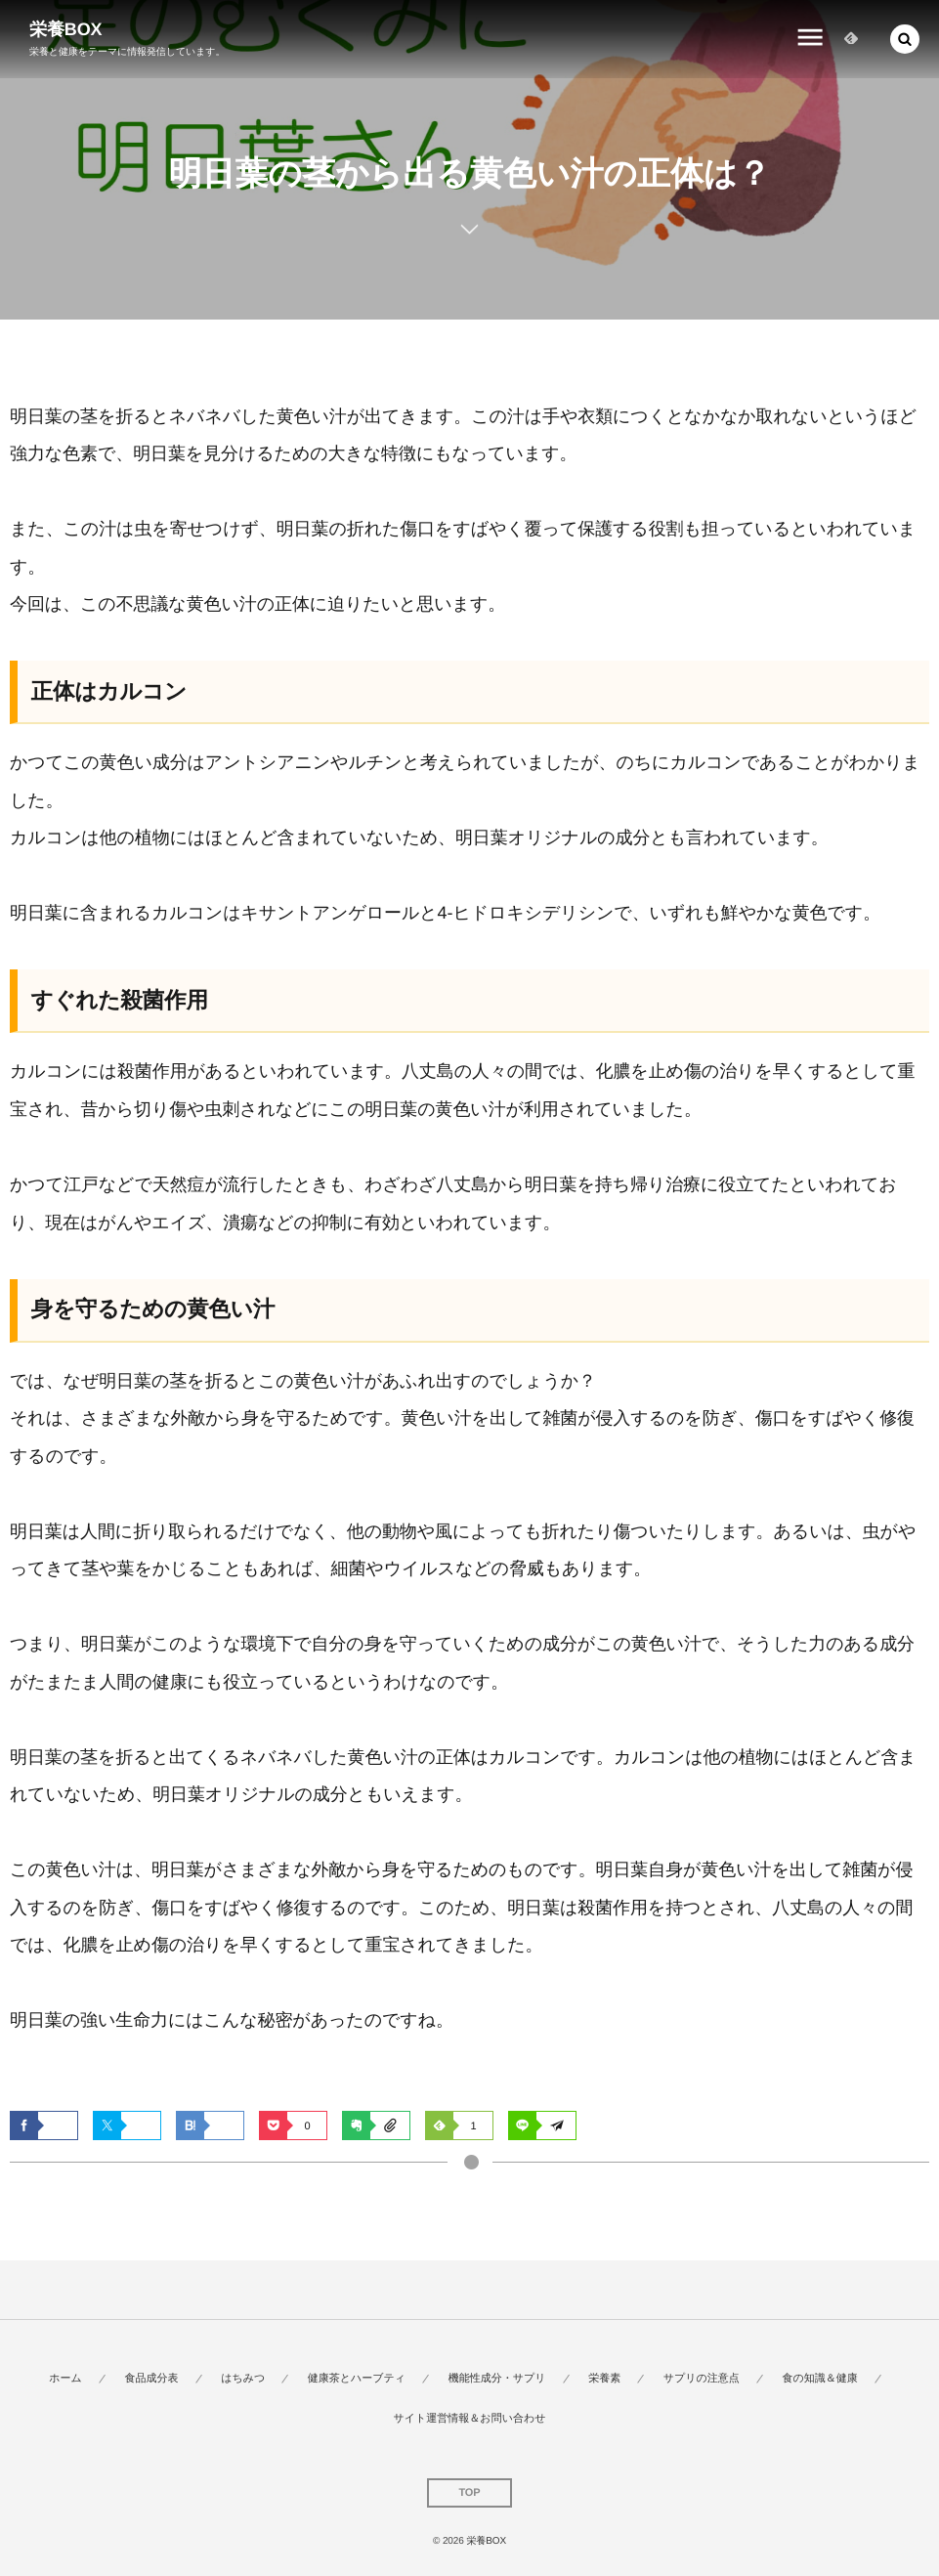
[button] (904, 39)
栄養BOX (66, 29)
